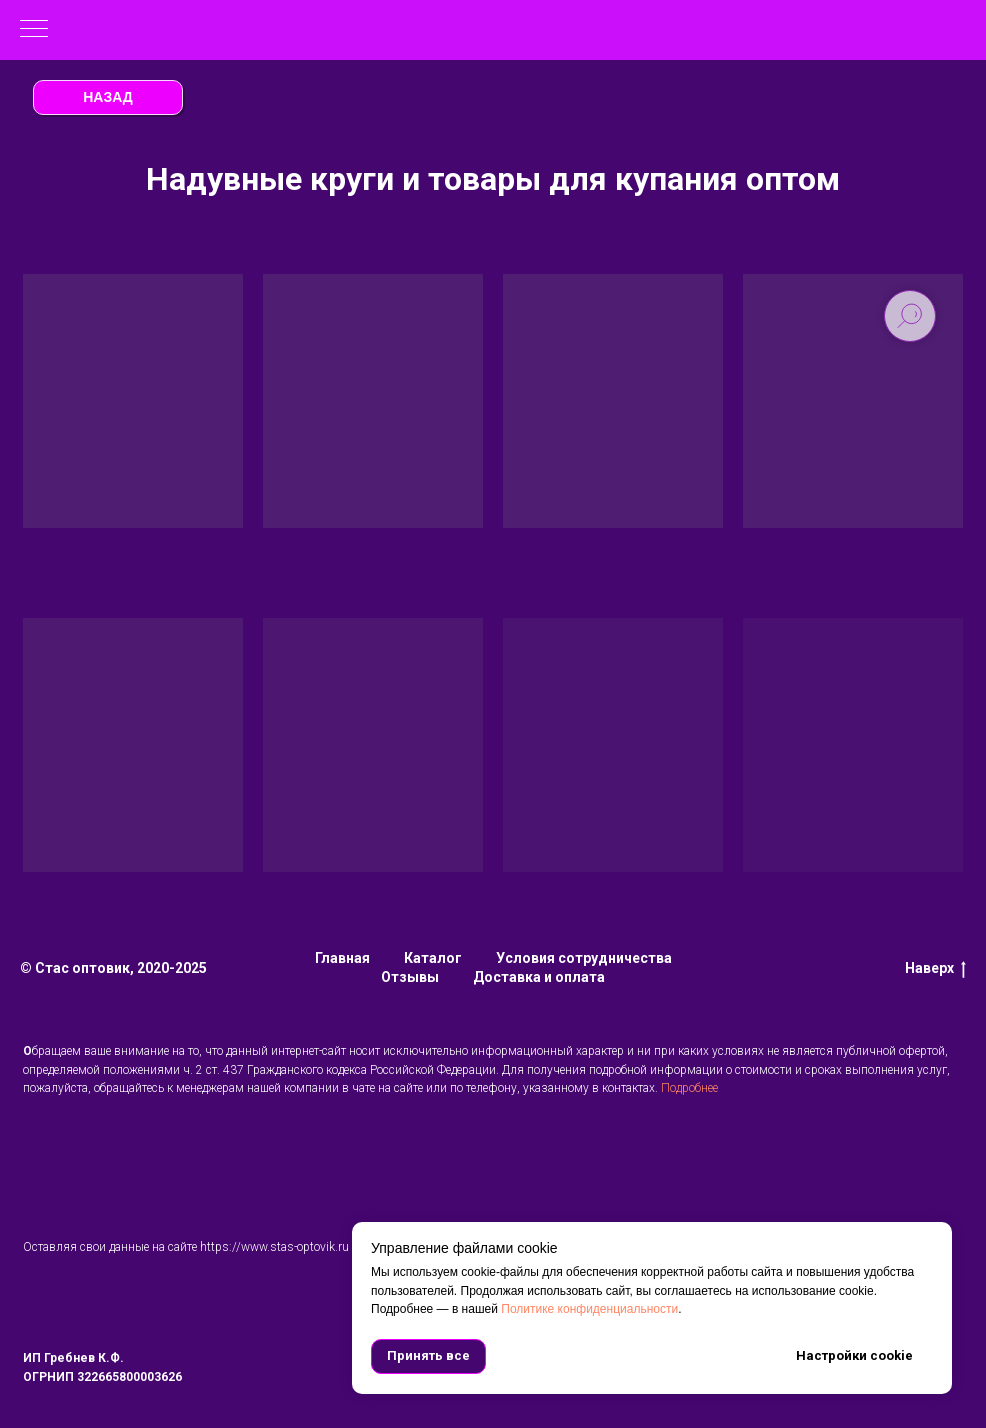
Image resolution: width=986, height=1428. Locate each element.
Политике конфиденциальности (589, 1309)
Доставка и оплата (539, 977)
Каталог (433, 958)
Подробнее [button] (689, 1088)
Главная (342, 958)
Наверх (935, 969)
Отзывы (410, 977)
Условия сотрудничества (584, 958)
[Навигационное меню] (34, 30)
